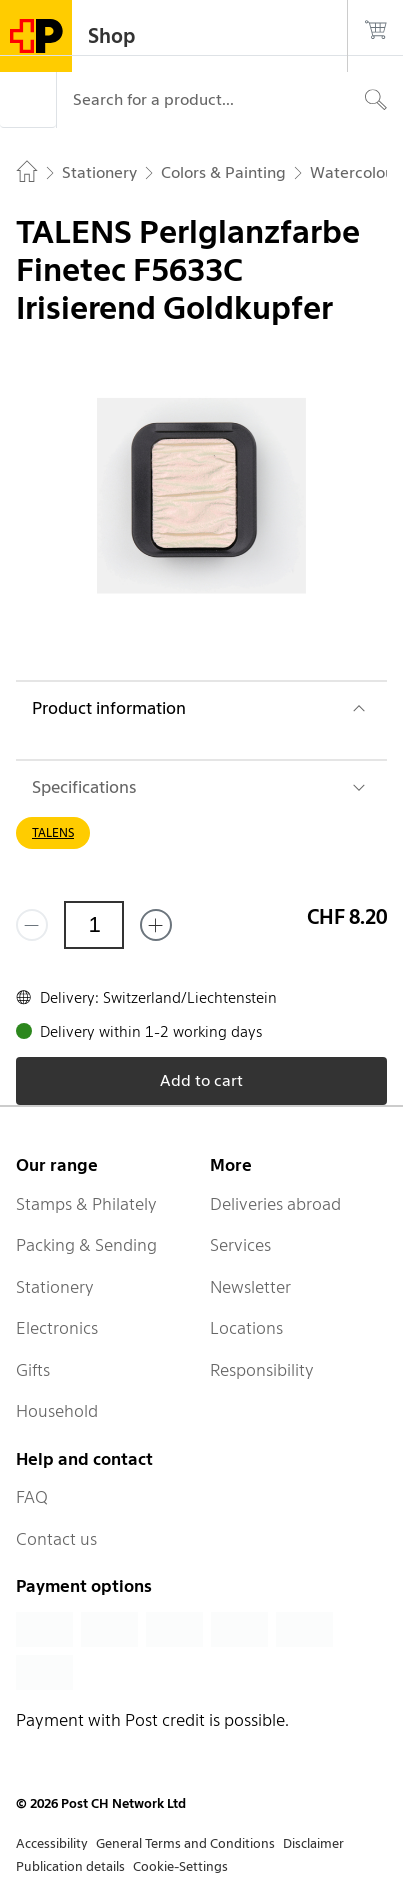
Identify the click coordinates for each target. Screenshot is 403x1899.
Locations (246, 1328)
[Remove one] (32, 925)
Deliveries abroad (275, 1204)
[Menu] (28, 100)
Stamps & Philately (86, 1204)
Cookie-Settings (180, 1866)
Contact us (56, 1539)
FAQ (32, 1497)
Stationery (55, 1287)
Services (240, 1245)
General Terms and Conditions (185, 1843)
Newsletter (250, 1287)
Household (57, 1411)
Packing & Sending (86, 1245)
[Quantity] (94, 925)
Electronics (57, 1328)
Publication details (70, 1866)
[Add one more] (156, 925)
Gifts (33, 1370)
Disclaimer (313, 1843)
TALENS (53, 832)
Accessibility (52, 1843)
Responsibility (262, 1370)
